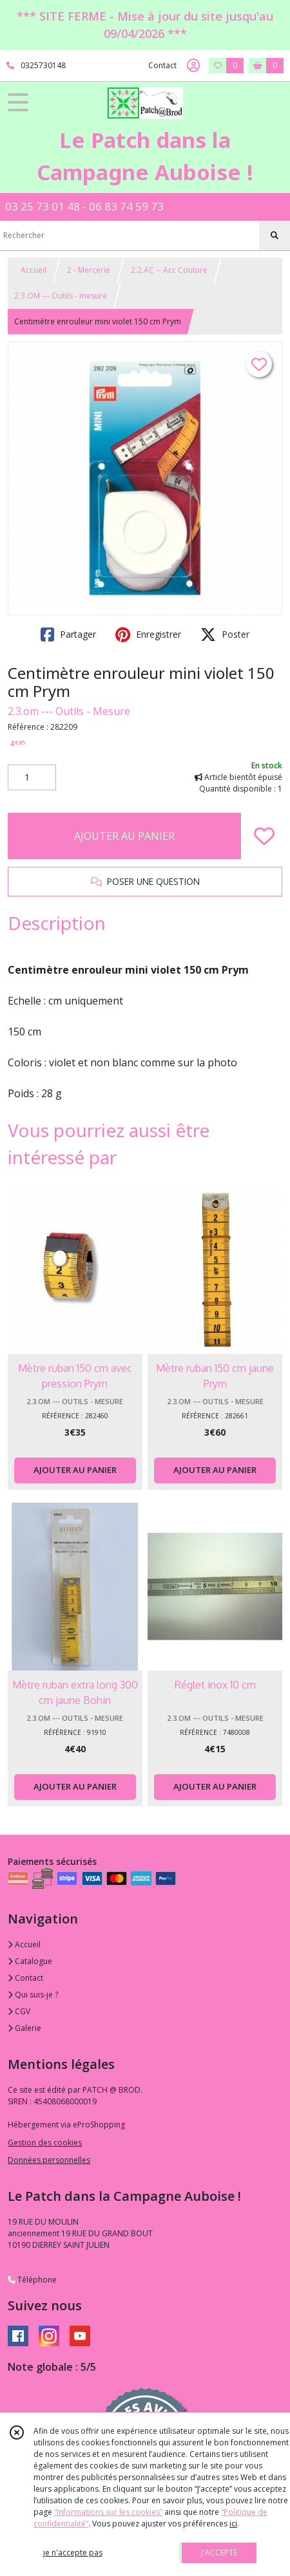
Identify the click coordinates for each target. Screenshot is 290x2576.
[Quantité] (32, 777)
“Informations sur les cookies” (108, 2512)
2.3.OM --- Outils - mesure (60, 295)
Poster (224, 634)
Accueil (33, 269)
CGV (19, 2011)
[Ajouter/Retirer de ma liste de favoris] (264, 836)
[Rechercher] (274, 235)
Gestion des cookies (45, 2142)
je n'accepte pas (72, 2552)
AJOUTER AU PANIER (124, 836)
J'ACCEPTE (219, 2552)
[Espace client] (193, 65)
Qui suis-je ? (33, 1994)
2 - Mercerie (88, 269)
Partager (68, 634)
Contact (162, 65)
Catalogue (30, 1961)
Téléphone (32, 2279)
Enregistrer (148, 634)
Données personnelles (49, 2159)
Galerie (24, 2028)
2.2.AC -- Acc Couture (169, 269)
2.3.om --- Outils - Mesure (69, 711)
